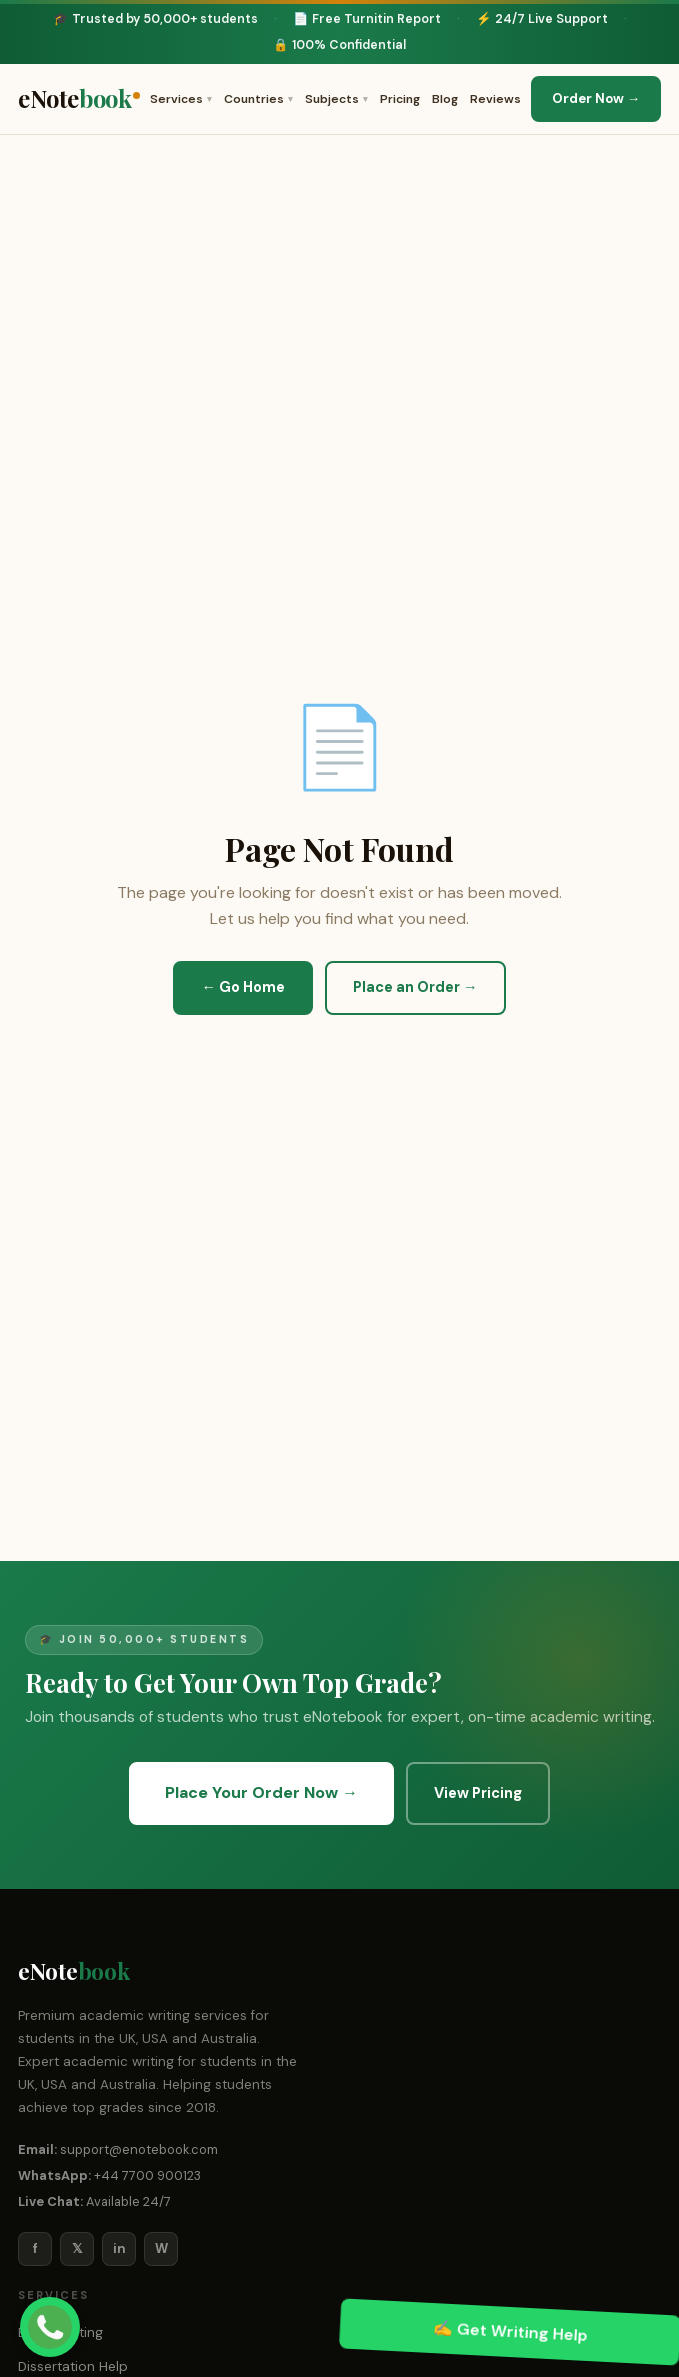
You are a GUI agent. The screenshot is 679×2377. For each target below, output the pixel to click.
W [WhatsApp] (161, 2248)
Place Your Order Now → (261, 1792)
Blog (445, 99)
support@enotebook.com (139, 2149)
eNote (79, 99)
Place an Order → (415, 987)
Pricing (400, 99)
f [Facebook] (35, 2248)
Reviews (495, 99)
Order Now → (596, 98)
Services (181, 99)
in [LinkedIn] (119, 2248)
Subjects (336, 99)
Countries (258, 99)
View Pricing (478, 1793)
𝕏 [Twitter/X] (77, 2248)
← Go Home (243, 987)
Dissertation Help (73, 2366)
